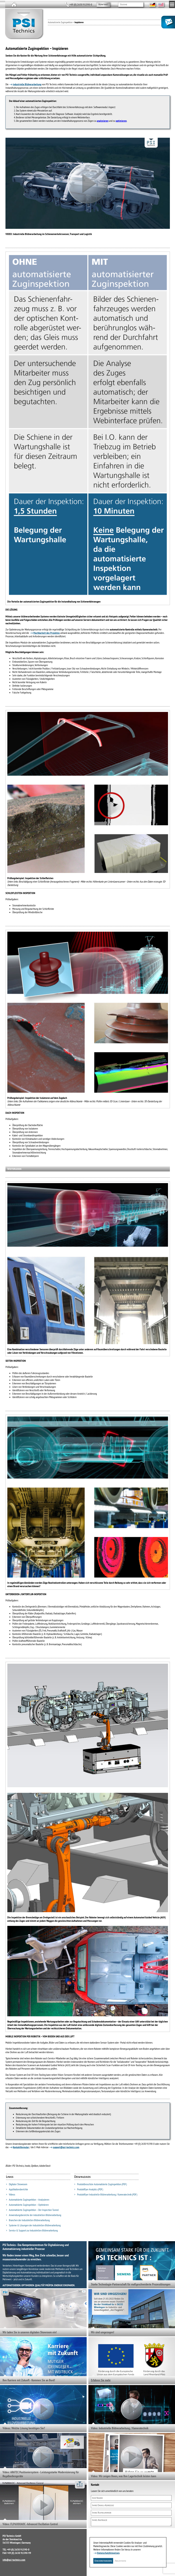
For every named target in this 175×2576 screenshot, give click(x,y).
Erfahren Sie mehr (101, 2380)
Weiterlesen (14, 1169)
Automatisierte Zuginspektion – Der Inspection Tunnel (32, 2210)
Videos (10, 2194)
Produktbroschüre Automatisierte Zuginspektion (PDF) (100, 2184)
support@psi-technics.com (66, 2147)
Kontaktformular (21, 2147)
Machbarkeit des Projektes (46, 633)
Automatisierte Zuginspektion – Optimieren (27, 2204)
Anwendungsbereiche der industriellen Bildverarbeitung (33, 2215)
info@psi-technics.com (14, 2559)
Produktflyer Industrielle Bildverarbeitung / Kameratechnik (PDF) (105, 2194)
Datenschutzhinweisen (108, 2553)
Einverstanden (103, 2560)
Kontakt (103, 4)
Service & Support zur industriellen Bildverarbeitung (32, 2230)
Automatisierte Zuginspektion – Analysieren (27, 2199)
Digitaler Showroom (16, 2184)
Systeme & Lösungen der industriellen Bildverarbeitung (33, 2225)
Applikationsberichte (17, 2189)
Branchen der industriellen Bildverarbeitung (28, 2220)
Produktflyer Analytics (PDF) (88, 2189)
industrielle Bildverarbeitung (27, 84)
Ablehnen (120, 2560)
